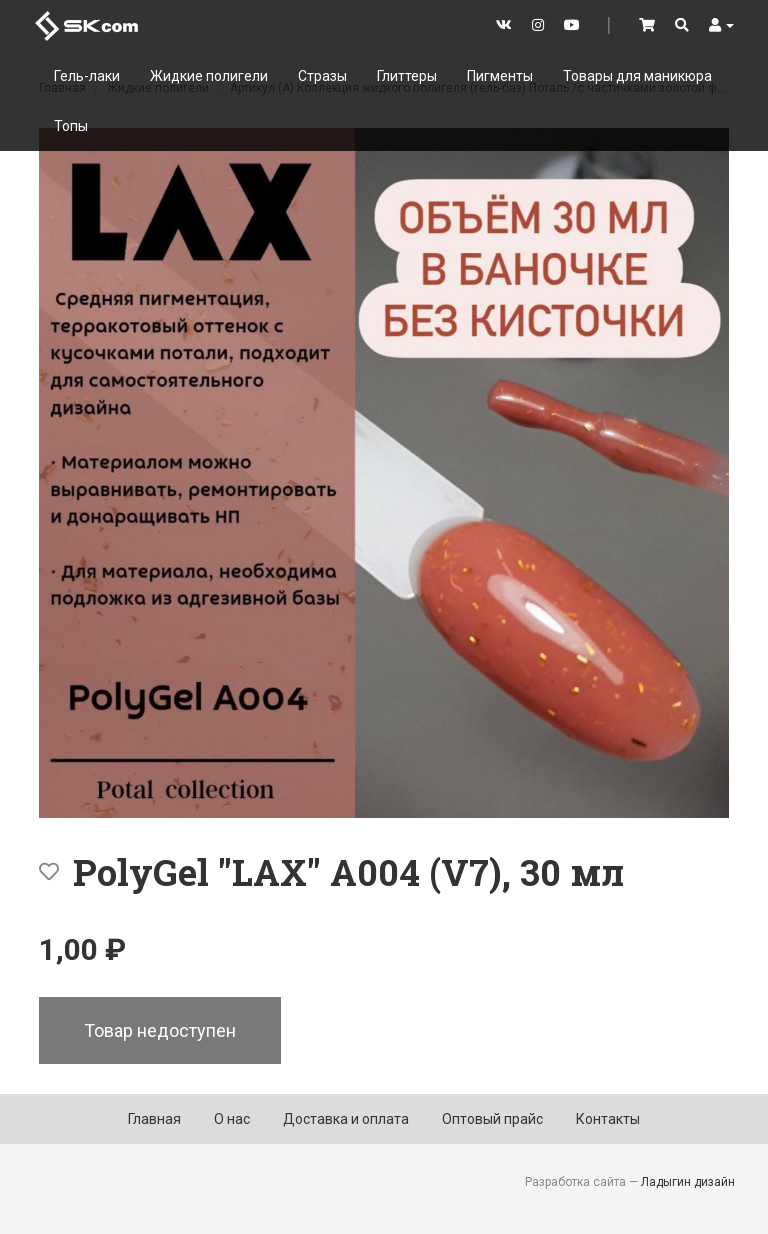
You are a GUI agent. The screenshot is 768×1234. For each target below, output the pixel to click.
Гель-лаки (87, 76)
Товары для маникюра (637, 76)
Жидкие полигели (209, 76)
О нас (232, 1119)
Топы (71, 126)
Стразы (322, 76)
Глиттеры (407, 76)
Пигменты (500, 76)
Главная (154, 1119)
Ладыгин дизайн (688, 1182)
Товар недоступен (160, 1030)
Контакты (608, 1119)
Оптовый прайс (492, 1119)
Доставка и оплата (346, 1119)
